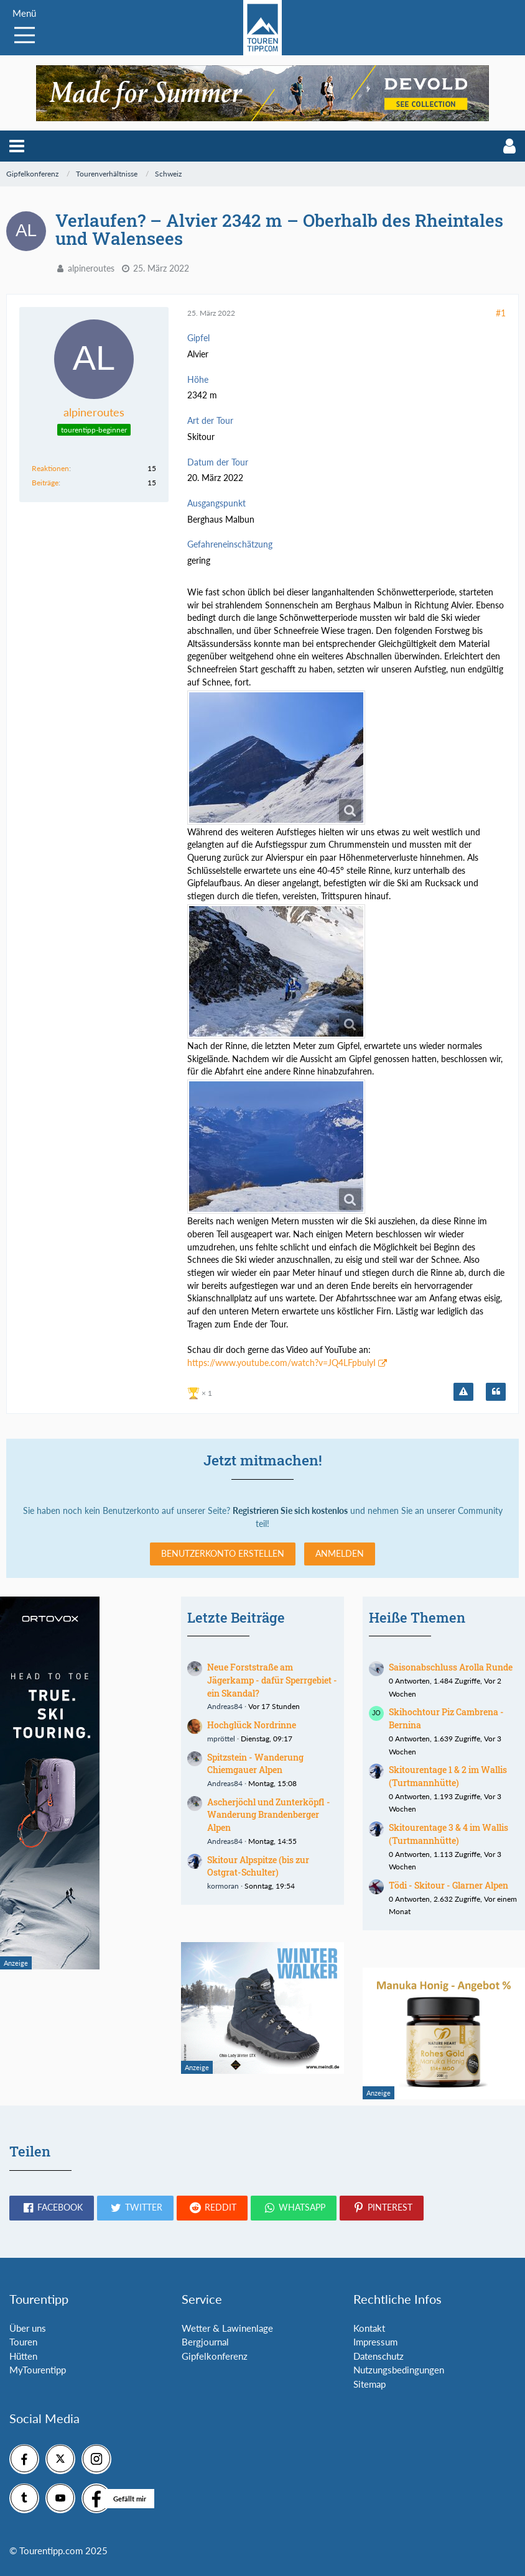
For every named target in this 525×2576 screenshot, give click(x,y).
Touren (23, 2341)
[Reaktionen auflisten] (201, 1392)
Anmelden (339, 1553)
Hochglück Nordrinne (251, 1725)
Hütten (23, 2356)
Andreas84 (225, 1706)
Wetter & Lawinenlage (227, 2328)
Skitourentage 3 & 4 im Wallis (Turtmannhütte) (448, 1834)
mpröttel (221, 1738)
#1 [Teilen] (501, 313)
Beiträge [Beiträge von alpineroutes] (45, 482)
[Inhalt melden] (463, 1392)
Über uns (27, 2328)
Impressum (375, 2341)
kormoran (223, 1886)
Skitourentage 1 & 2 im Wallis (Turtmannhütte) (448, 1776)
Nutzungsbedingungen (398, 2369)
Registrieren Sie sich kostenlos (290, 1510)
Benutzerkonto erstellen (222, 1553)
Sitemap (369, 2384)
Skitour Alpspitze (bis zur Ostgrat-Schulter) (258, 1866)
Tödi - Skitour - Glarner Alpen (448, 1885)
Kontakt (369, 2328)
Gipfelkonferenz (215, 2356)
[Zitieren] (496, 1392)
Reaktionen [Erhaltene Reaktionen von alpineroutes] (50, 468)
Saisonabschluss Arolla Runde (451, 1667)
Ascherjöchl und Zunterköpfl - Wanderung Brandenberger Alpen (268, 1814)
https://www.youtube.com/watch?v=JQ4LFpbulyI (281, 1362)
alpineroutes (91, 268)
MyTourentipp (37, 2369)
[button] (16, 146)
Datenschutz (378, 2356)
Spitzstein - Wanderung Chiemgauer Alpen (255, 1763)
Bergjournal (205, 2341)
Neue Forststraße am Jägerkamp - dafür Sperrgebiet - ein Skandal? (272, 1679)
